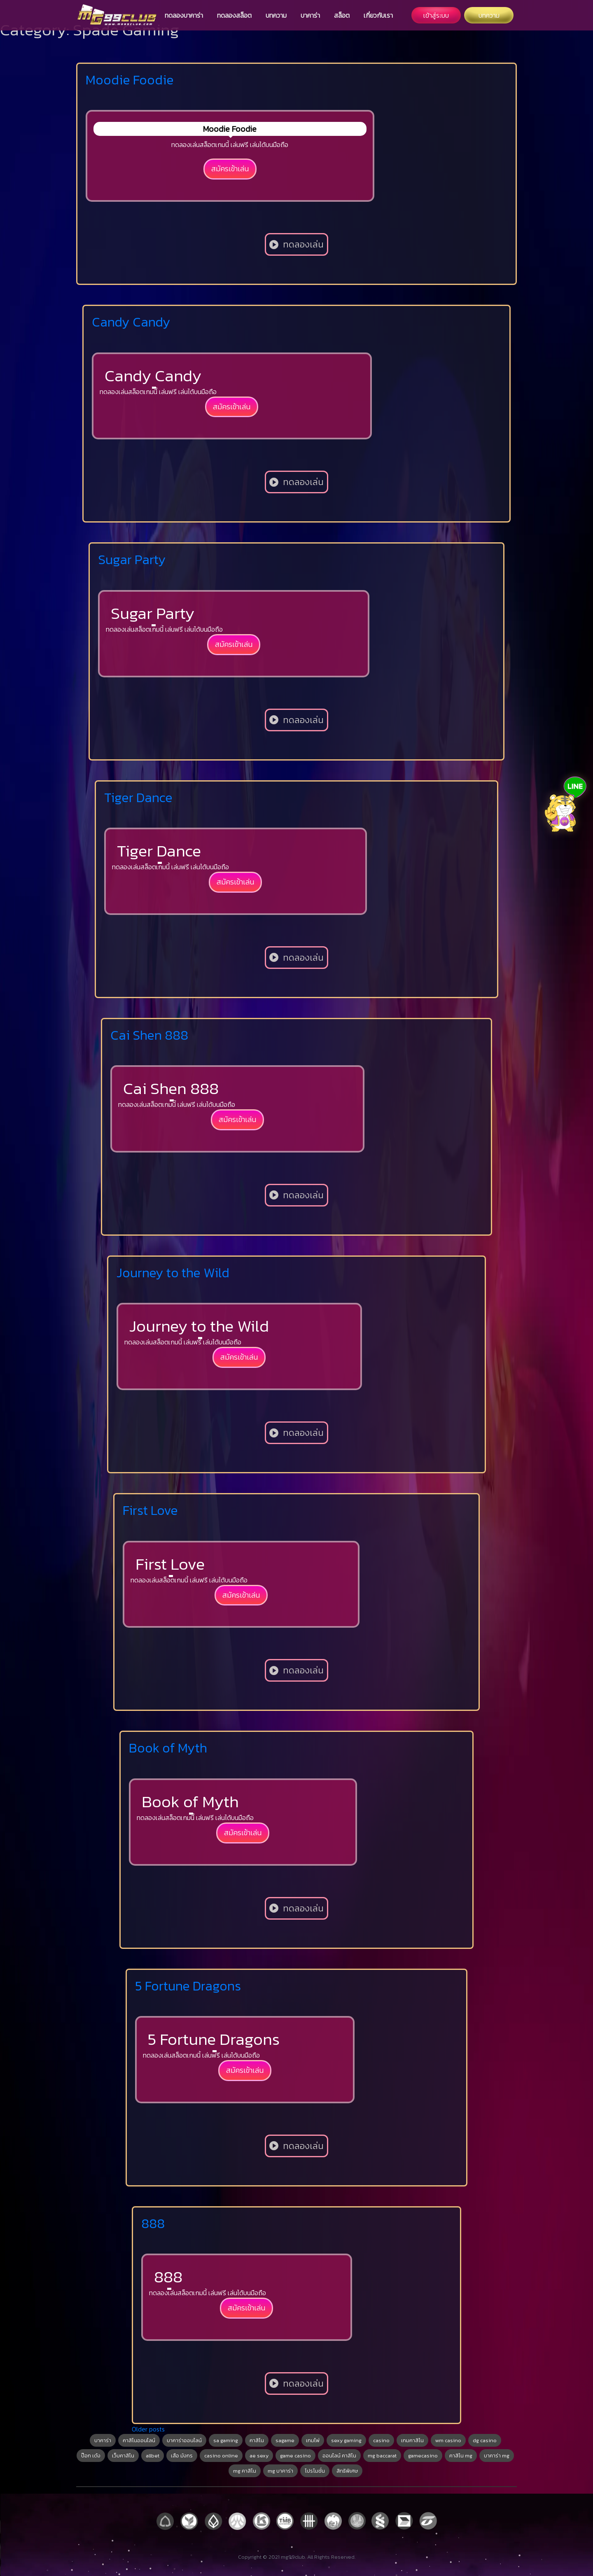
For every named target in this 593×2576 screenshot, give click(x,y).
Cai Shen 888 (149, 1035)
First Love (150, 1510)
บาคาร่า (310, 15)
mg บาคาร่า (280, 2471)
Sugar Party (132, 559)
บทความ (276, 15)
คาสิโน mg (460, 2455)
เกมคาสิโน (412, 2440)
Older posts (148, 2429)
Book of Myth (168, 1748)
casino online (221, 2455)
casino (381, 2440)
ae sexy (259, 2455)
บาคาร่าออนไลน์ (184, 2440)
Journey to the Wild (173, 1273)
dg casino (485, 2440)
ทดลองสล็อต (234, 15)
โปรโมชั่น (315, 2471)
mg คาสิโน (244, 2471)
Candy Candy (131, 322)
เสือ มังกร (182, 2455)
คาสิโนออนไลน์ (139, 2440)
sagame (284, 2440)
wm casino (448, 2440)
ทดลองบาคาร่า (184, 15)
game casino (295, 2455)
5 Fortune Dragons (188, 1986)
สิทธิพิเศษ (347, 2471)
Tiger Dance (138, 797)
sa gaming (225, 2440)
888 (153, 2223)
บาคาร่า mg (496, 2455)
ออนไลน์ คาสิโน (339, 2455)
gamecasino (423, 2455)
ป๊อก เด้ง (90, 2455)
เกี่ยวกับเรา (378, 15)
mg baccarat (382, 2455)
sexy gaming (346, 2440)
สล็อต (342, 15)
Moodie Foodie (130, 80)
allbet (152, 2455)
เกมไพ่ (313, 2440)
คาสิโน (257, 2440)
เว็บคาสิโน (123, 2455)
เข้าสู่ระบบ (436, 15)
